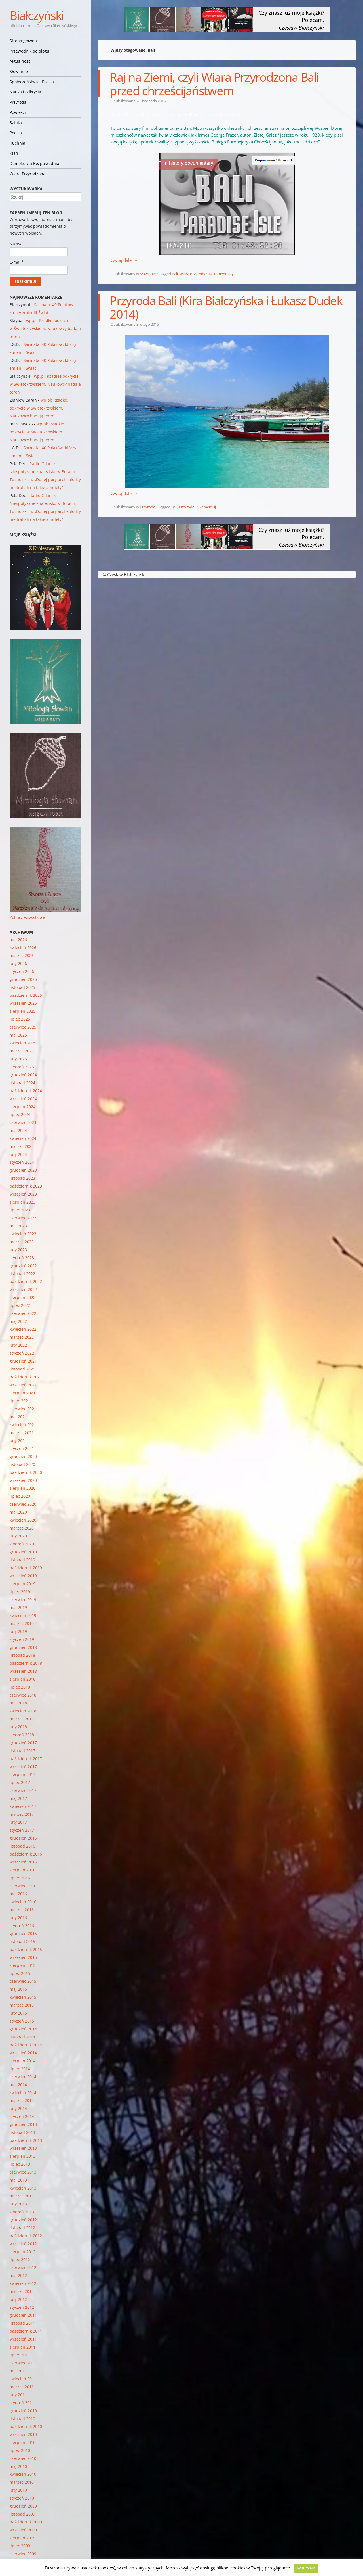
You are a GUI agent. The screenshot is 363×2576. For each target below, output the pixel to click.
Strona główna (23, 40)
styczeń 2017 (22, 1830)
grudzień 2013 (23, 2124)
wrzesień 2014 (23, 2052)
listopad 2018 (22, 1655)
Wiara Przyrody (192, 273)
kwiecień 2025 (23, 1043)
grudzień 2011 (23, 2315)
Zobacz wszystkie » (27, 917)
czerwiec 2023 (23, 1218)
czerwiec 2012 (23, 2267)
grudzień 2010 (23, 2410)
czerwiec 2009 (23, 2553)
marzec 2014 (22, 2100)
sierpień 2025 (22, 1011)
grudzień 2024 (23, 1074)
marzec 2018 (22, 1718)
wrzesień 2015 (23, 1957)
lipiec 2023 (20, 1210)
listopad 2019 (22, 1559)
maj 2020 (18, 1512)
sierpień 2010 (22, 2442)
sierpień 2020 (22, 1488)
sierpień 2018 (22, 1679)
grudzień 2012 (23, 2219)
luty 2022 (18, 1345)
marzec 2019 (22, 1623)
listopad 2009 (22, 2514)
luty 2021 (18, 1440)
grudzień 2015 (23, 1933)
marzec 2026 (22, 955)
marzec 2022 (22, 1337)
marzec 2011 (22, 2386)
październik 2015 (26, 1949)
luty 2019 (18, 1631)
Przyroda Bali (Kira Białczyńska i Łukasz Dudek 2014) (226, 307)
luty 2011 (18, 2394)
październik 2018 (26, 1663)
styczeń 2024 (22, 1162)
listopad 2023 (22, 1178)
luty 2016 (18, 1917)
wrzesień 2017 (23, 1766)
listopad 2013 (22, 2132)
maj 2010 (18, 2466)
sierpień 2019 (22, 1583)
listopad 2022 (22, 1273)
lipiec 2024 (20, 1114)
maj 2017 (18, 1798)
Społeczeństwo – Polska (32, 81)
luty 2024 (18, 1154)
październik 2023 (26, 1186)
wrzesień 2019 (23, 1575)
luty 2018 (18, 1726)
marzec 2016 (22, 1909)
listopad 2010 (22, 2418)
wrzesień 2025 (23, 1003)
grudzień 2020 (23, 1456)
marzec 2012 (22, 2291)
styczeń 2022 (22, 1353)
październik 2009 (26, 2522)
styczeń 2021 (22, 1448)
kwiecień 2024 (23, 1138)
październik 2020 (26, 1472)
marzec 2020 (22, 1528)
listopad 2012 (22, 2227)
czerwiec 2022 (23, 1313)
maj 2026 (18, 939)
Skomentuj (206, 506)
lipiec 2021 (20, 1400)
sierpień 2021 (22, 1392)
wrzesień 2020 (23, 1480)
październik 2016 (26, 1854)
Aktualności (20, 61)
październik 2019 (26, 1567)
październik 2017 (26, 1758)
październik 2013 (26, 2140)
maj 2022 (18, 1321)
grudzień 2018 (23, 1647)
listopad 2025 (22, 987)
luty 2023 (18, 1249)
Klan (14, 153)
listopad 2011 (22, 2323)
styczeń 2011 (22, 2402)
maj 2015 (18, 1989)
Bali (175, 273)
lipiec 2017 (20, 1782)
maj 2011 (18, 2371)
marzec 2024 (22, 1146)
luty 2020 (18, 1536)
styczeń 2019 (22, 1639)
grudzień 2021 (23, 1361)
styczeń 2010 (22, 2498)
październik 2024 (26, 1090)
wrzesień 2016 (23, 1862)
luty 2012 (18, 2299)
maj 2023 (18, 1226)
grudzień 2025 (23, 979)
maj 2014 (18, 2084)
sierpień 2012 (22, 2251)
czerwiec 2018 (23, 1695)
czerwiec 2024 (23, 1122)
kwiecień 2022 (23, 1329)
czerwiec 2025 (23, 1027)
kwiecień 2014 (23, 2092)
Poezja (16, 132)
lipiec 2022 (20, 1305)
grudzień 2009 (23, 2506)
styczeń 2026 (22, 971)
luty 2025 (18, 1059)
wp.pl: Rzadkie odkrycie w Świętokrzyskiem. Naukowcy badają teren (45, 328)
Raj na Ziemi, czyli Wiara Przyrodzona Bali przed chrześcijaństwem (214, 84)
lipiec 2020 (20, 1496)
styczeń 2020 (22, 1544)
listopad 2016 (22, 1846)
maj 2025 (18, 1035)
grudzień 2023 (23, 1170)
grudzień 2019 (23, 1552)
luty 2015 (18, 2013)
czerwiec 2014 (23, 2076)
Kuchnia (17, 143)
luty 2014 (18, 2108)
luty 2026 (18, 963)
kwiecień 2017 (23, 1806)
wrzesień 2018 (23, 1671)
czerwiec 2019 (23, 1599)
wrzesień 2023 (23, 1194)
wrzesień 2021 (23, 1385)
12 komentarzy (221, 273)
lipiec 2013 (20, 2164)
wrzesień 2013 (23, 2148)
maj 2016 (18, 1893)
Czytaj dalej (124, 260)
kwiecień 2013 (23, 2188)
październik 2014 (26, 2045)
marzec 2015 (22, 2005)
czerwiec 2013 (23, 2172)
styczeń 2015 (22, 2021)
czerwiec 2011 (23, 2363)
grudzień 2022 (23, 1265)
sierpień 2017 (22, 1774)
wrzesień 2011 (23, 2339)
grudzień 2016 (23, 1838)
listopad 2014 (22, 2037)
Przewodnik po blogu (29, 51)
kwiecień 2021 (23, 1424)
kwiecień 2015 (23, 1997)
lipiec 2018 (20, 1687)
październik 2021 (26, 1377)
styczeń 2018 (22, 1734)
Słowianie (19, 71)
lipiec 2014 (20, 2068)
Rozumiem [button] (306, 2568)
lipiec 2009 (20, 2545)
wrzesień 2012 (23, 2243)
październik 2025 (26, 995)
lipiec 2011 (20, 2355)
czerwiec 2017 (23, 1790)
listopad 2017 (22, 1750)
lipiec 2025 (20, 1019)
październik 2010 (26, 2426)
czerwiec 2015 (23, 1981)
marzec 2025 (22, 1051)
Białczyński (37, 15)
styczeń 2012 (22, 2307)
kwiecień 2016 (23, 1901)
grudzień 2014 (23, 2029)
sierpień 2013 (22, 2156)
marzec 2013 (22, 2196)
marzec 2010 (22, 2482)
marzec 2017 (22, 1814)
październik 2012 (26, 2235)
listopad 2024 (22, 1082)
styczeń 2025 (22, 1066)
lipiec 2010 (20, 2450)
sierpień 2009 (22, 2538)
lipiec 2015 (20, 1973)
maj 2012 (18, 2275)
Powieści (18, 112)
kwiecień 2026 (23, 947)
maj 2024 (18, 1130)
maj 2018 (18, 1703)
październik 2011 (26, 2331)
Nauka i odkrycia (25, 92)
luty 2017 (18, 1822)
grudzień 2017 (23, 1742)
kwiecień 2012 (23, 2283)
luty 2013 (18, 2204)
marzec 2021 (22, 1432)
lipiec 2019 (20, 1591)
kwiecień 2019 (23, 1615)
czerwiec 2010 (23, 2458)
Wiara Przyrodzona (27, 173)
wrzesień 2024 (23, 1098)
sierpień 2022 (22, 1297)
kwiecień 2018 (23, 1711)
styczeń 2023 (22, 1257)
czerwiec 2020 (23, 1504)
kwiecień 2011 (23, 2378)
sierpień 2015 (22, 1965)
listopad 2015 (22, 1941)
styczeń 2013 (22, 2211)
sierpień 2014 (22, 2060)
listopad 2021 (22, 1369)
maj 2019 (18, 1607)
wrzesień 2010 (23, 2434)
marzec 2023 (22, 1241)
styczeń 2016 (22, 1925)
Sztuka (16, 122)
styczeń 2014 (22, 2116)
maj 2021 (18, 1416)
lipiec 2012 (20, 2259)
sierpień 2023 (22, 1202)
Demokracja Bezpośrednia (34, 163)
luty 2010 (18, 2490)
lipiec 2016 (20, 1878)
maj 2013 (18, 2180)
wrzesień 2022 (23, 1289)
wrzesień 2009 (23, 2530)
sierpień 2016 (22, 1870)
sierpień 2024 (22, 1106)
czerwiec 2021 (23, 1408)
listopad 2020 (22, 1464)
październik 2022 (26, 1281)
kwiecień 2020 (23, 1520)
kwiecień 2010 (23, 2474)
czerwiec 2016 (23, 1885)
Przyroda (18, 102)
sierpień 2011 (22, 2347)
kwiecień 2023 (23, 1233)
